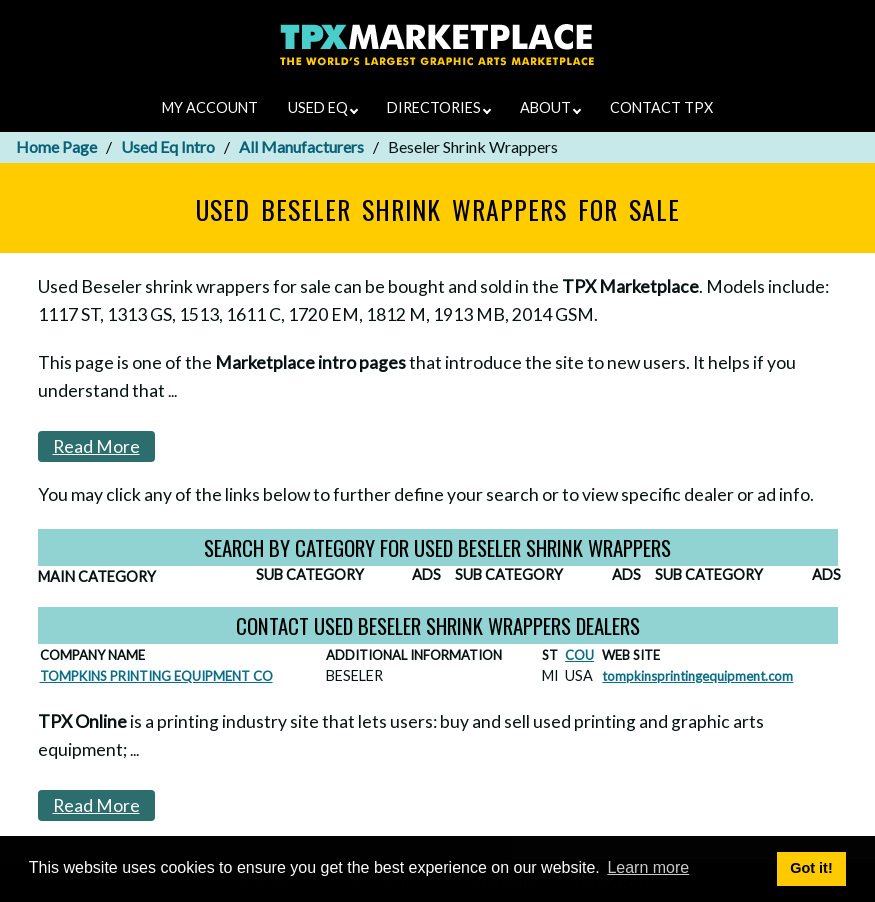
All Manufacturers (301, 146)
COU (579, 655)
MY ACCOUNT (210, 107)
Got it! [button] (811, 868)
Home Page (56, 146)
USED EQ (323, 107)
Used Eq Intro (168, 146)
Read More (96, 446)
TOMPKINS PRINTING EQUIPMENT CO (156, 676)
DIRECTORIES (439, 107)
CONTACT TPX (661, 107)
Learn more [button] (648, 867)
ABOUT (550, 107)
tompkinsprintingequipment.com (697, 676)
